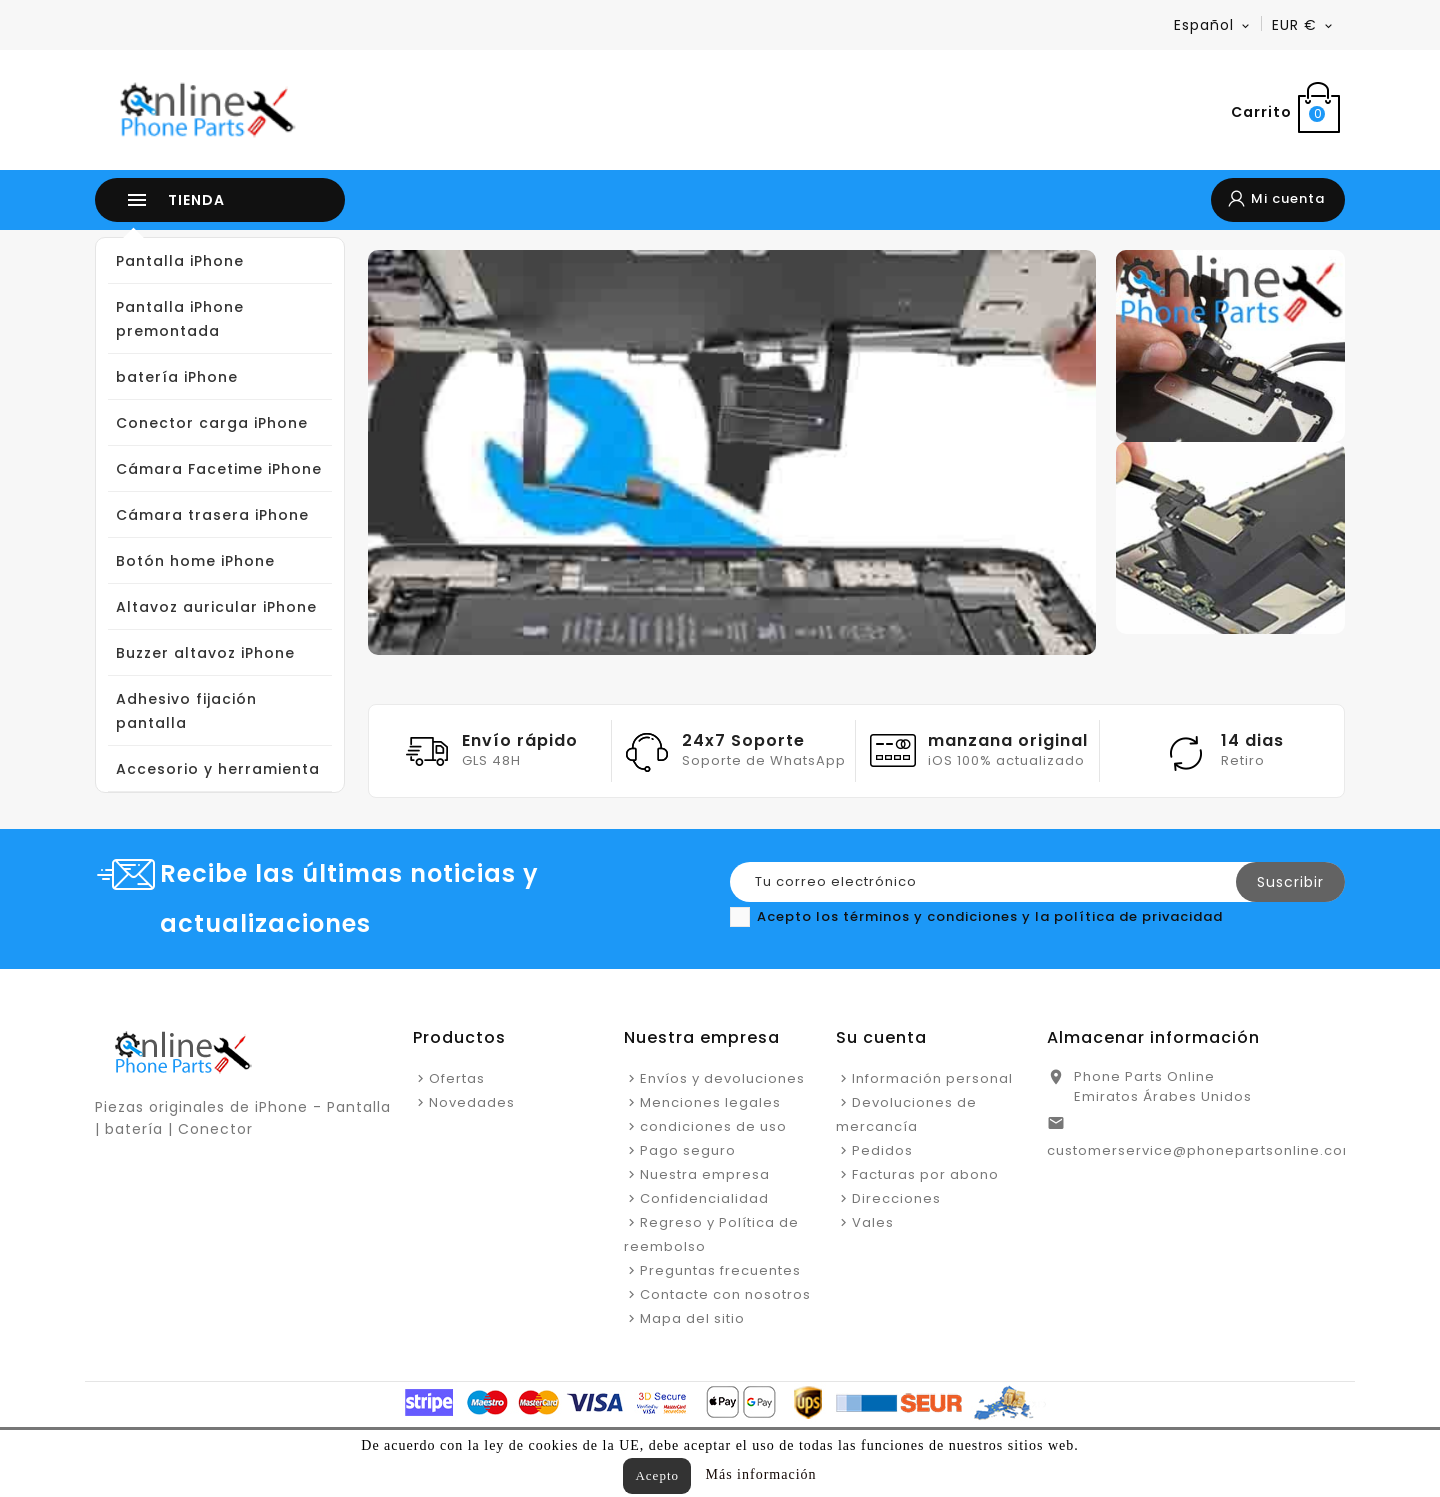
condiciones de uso (713, 1126)
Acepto (657, 1475)
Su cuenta (881, 1037)
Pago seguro (688, 1150)
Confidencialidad (704, 1198)
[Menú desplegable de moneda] (1303, 25)
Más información (761, 1474)
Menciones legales (710, 1102)
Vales (873, 1222)
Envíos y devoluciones (722, 1078)
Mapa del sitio (692, 1318)
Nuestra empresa (705, 1174)
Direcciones (896, 1198)
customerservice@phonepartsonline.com (1202, 1150)
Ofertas (457, 1078)
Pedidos (882, 1150)
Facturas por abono (925, 1174)
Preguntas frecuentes (720, 1270)
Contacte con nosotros (725, 1294)
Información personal (932, 1078)
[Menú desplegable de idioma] (1213, 25)
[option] (732, 452)
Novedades (472, 1102)
